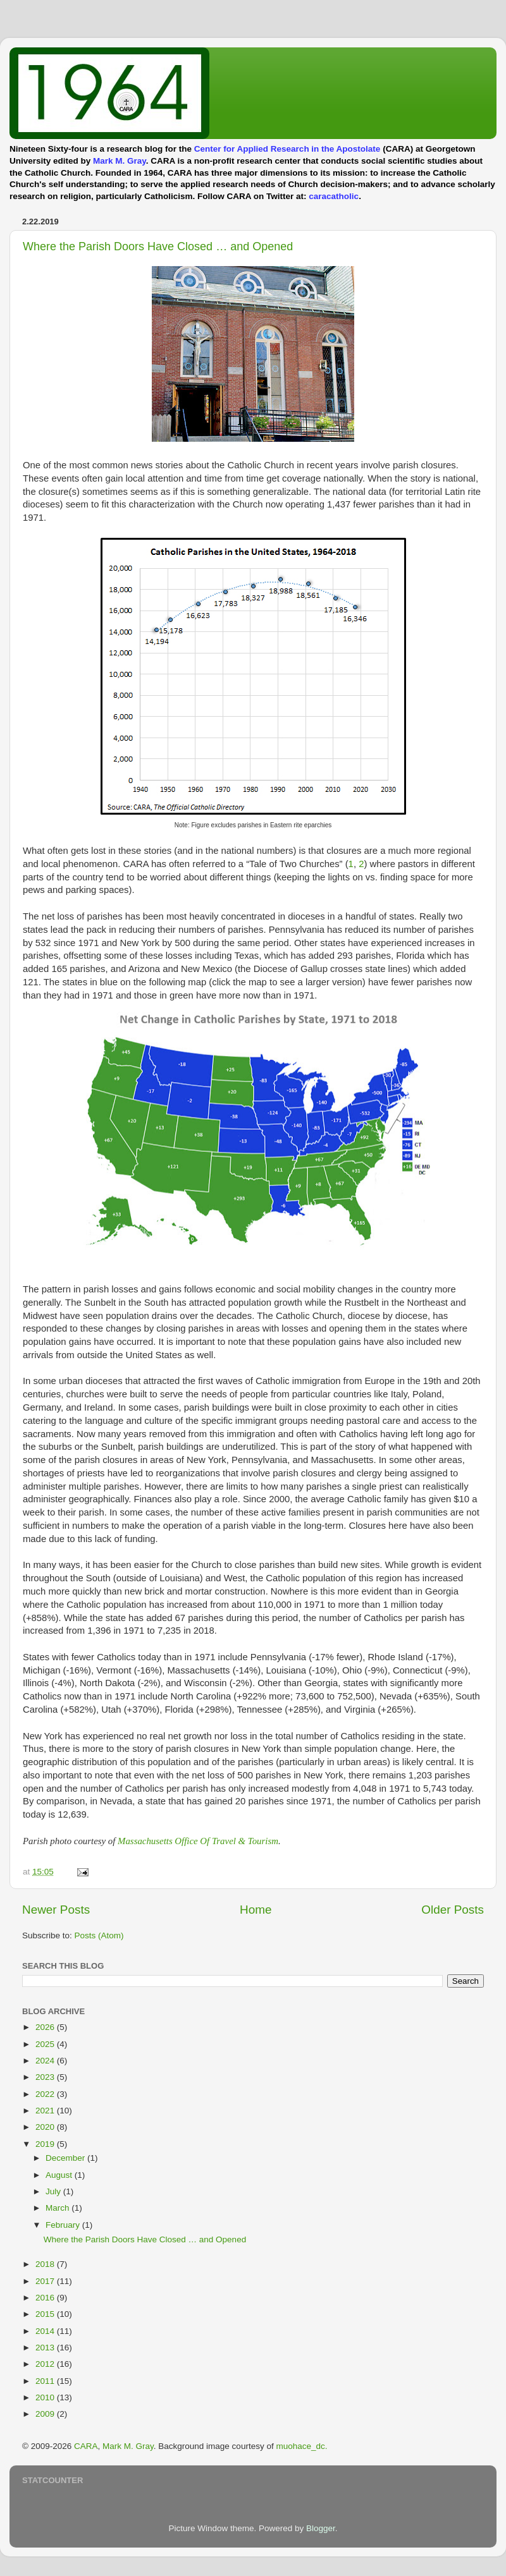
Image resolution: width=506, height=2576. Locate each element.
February (64, 2225)
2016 (46, 2297)
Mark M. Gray (119, 161)
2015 (46, 2314)
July (54, 2191)
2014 (46, 2331)
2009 (46, 2414)
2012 (46, 2364)
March (58, 2208)
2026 (46, 2027)
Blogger (320, 2528)
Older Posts (452, 1909)
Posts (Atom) (99, 1935)
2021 (46, 2110)
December (66, 2158)
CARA (86, 2446)
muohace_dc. (301, 2446)
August (60, 2175)
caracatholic (334, 196)
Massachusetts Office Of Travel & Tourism (198, 1841)
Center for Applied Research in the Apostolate (287, 149)
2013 (46, 2347)
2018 (46, 2264)
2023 (46, 2077)
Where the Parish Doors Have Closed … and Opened (158, 246)
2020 (46, 2127)
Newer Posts (56, 1909)
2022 (46, 2094)
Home (255, 1909)
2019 (46, 2144)
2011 (46, 2381)
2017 (46, 2281)
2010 (46, 2397)
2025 (46, 2044)
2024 (46, 2060)
